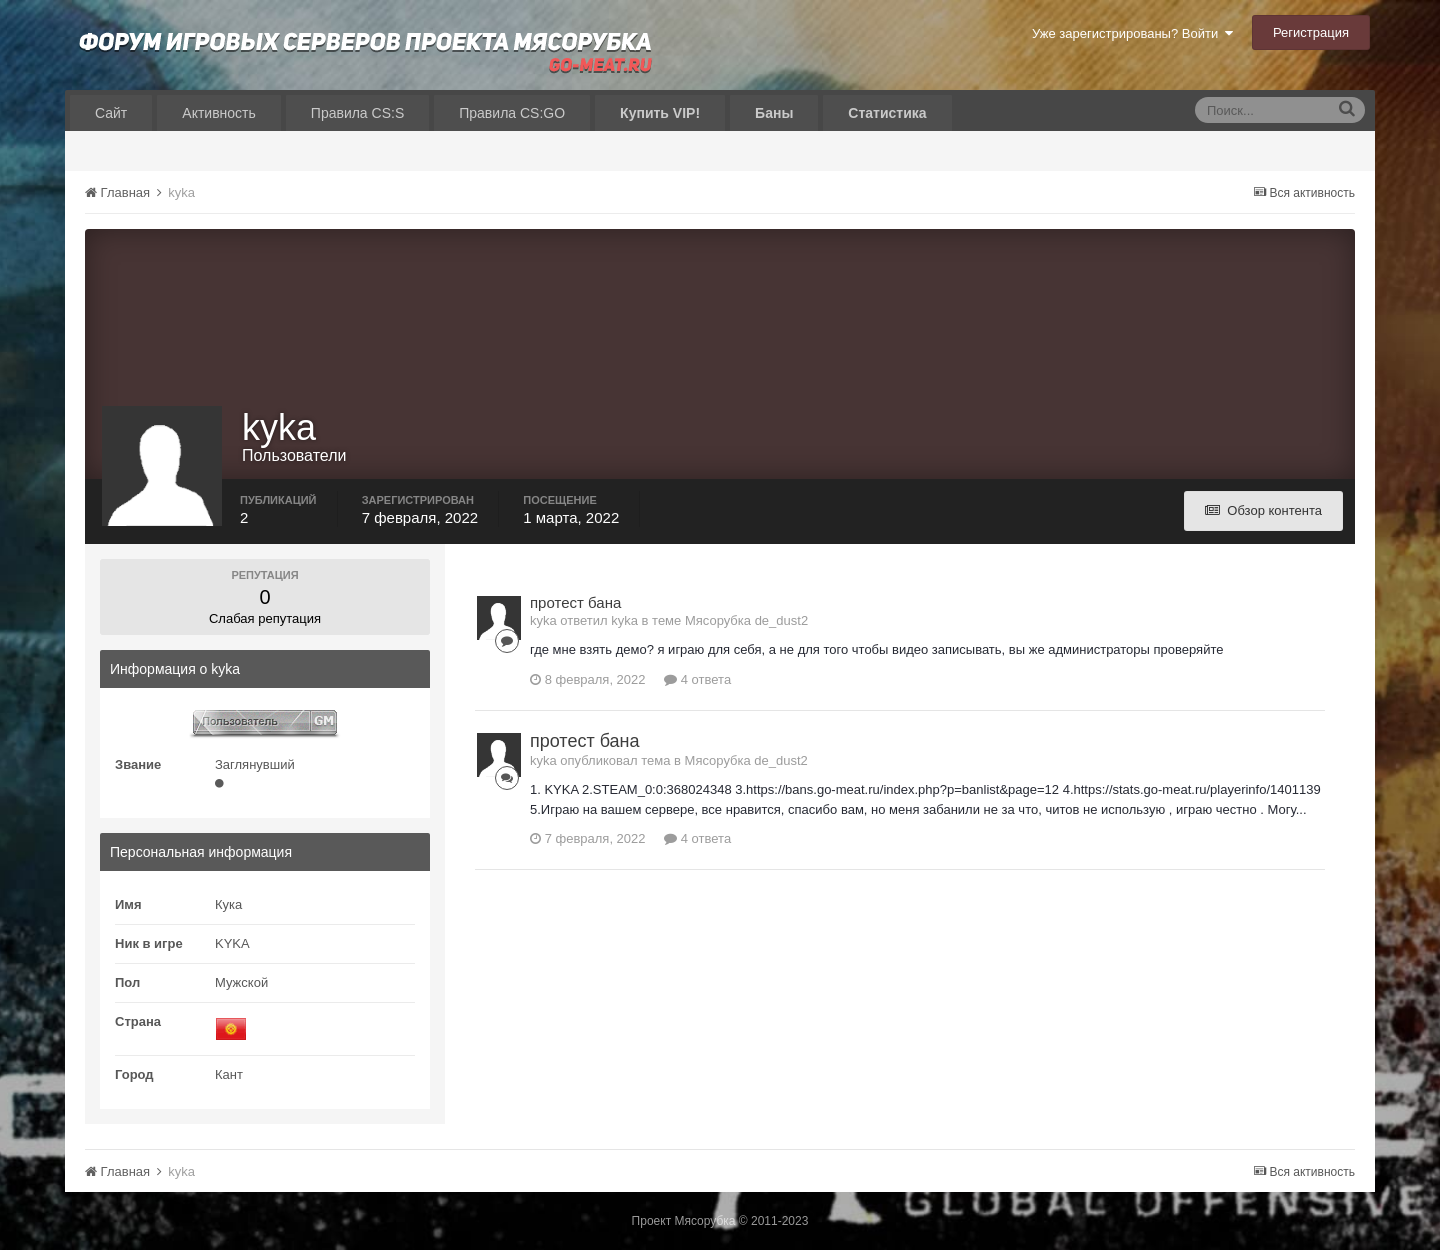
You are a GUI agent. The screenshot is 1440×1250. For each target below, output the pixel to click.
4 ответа (697, 679)
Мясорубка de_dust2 (746, 620)
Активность (219, 113)
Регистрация (1311, 32)
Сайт (111, 113)
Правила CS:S (357, 113)
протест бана (575, 602)
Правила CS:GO (512, 113)
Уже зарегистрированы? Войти (1132, 33)
